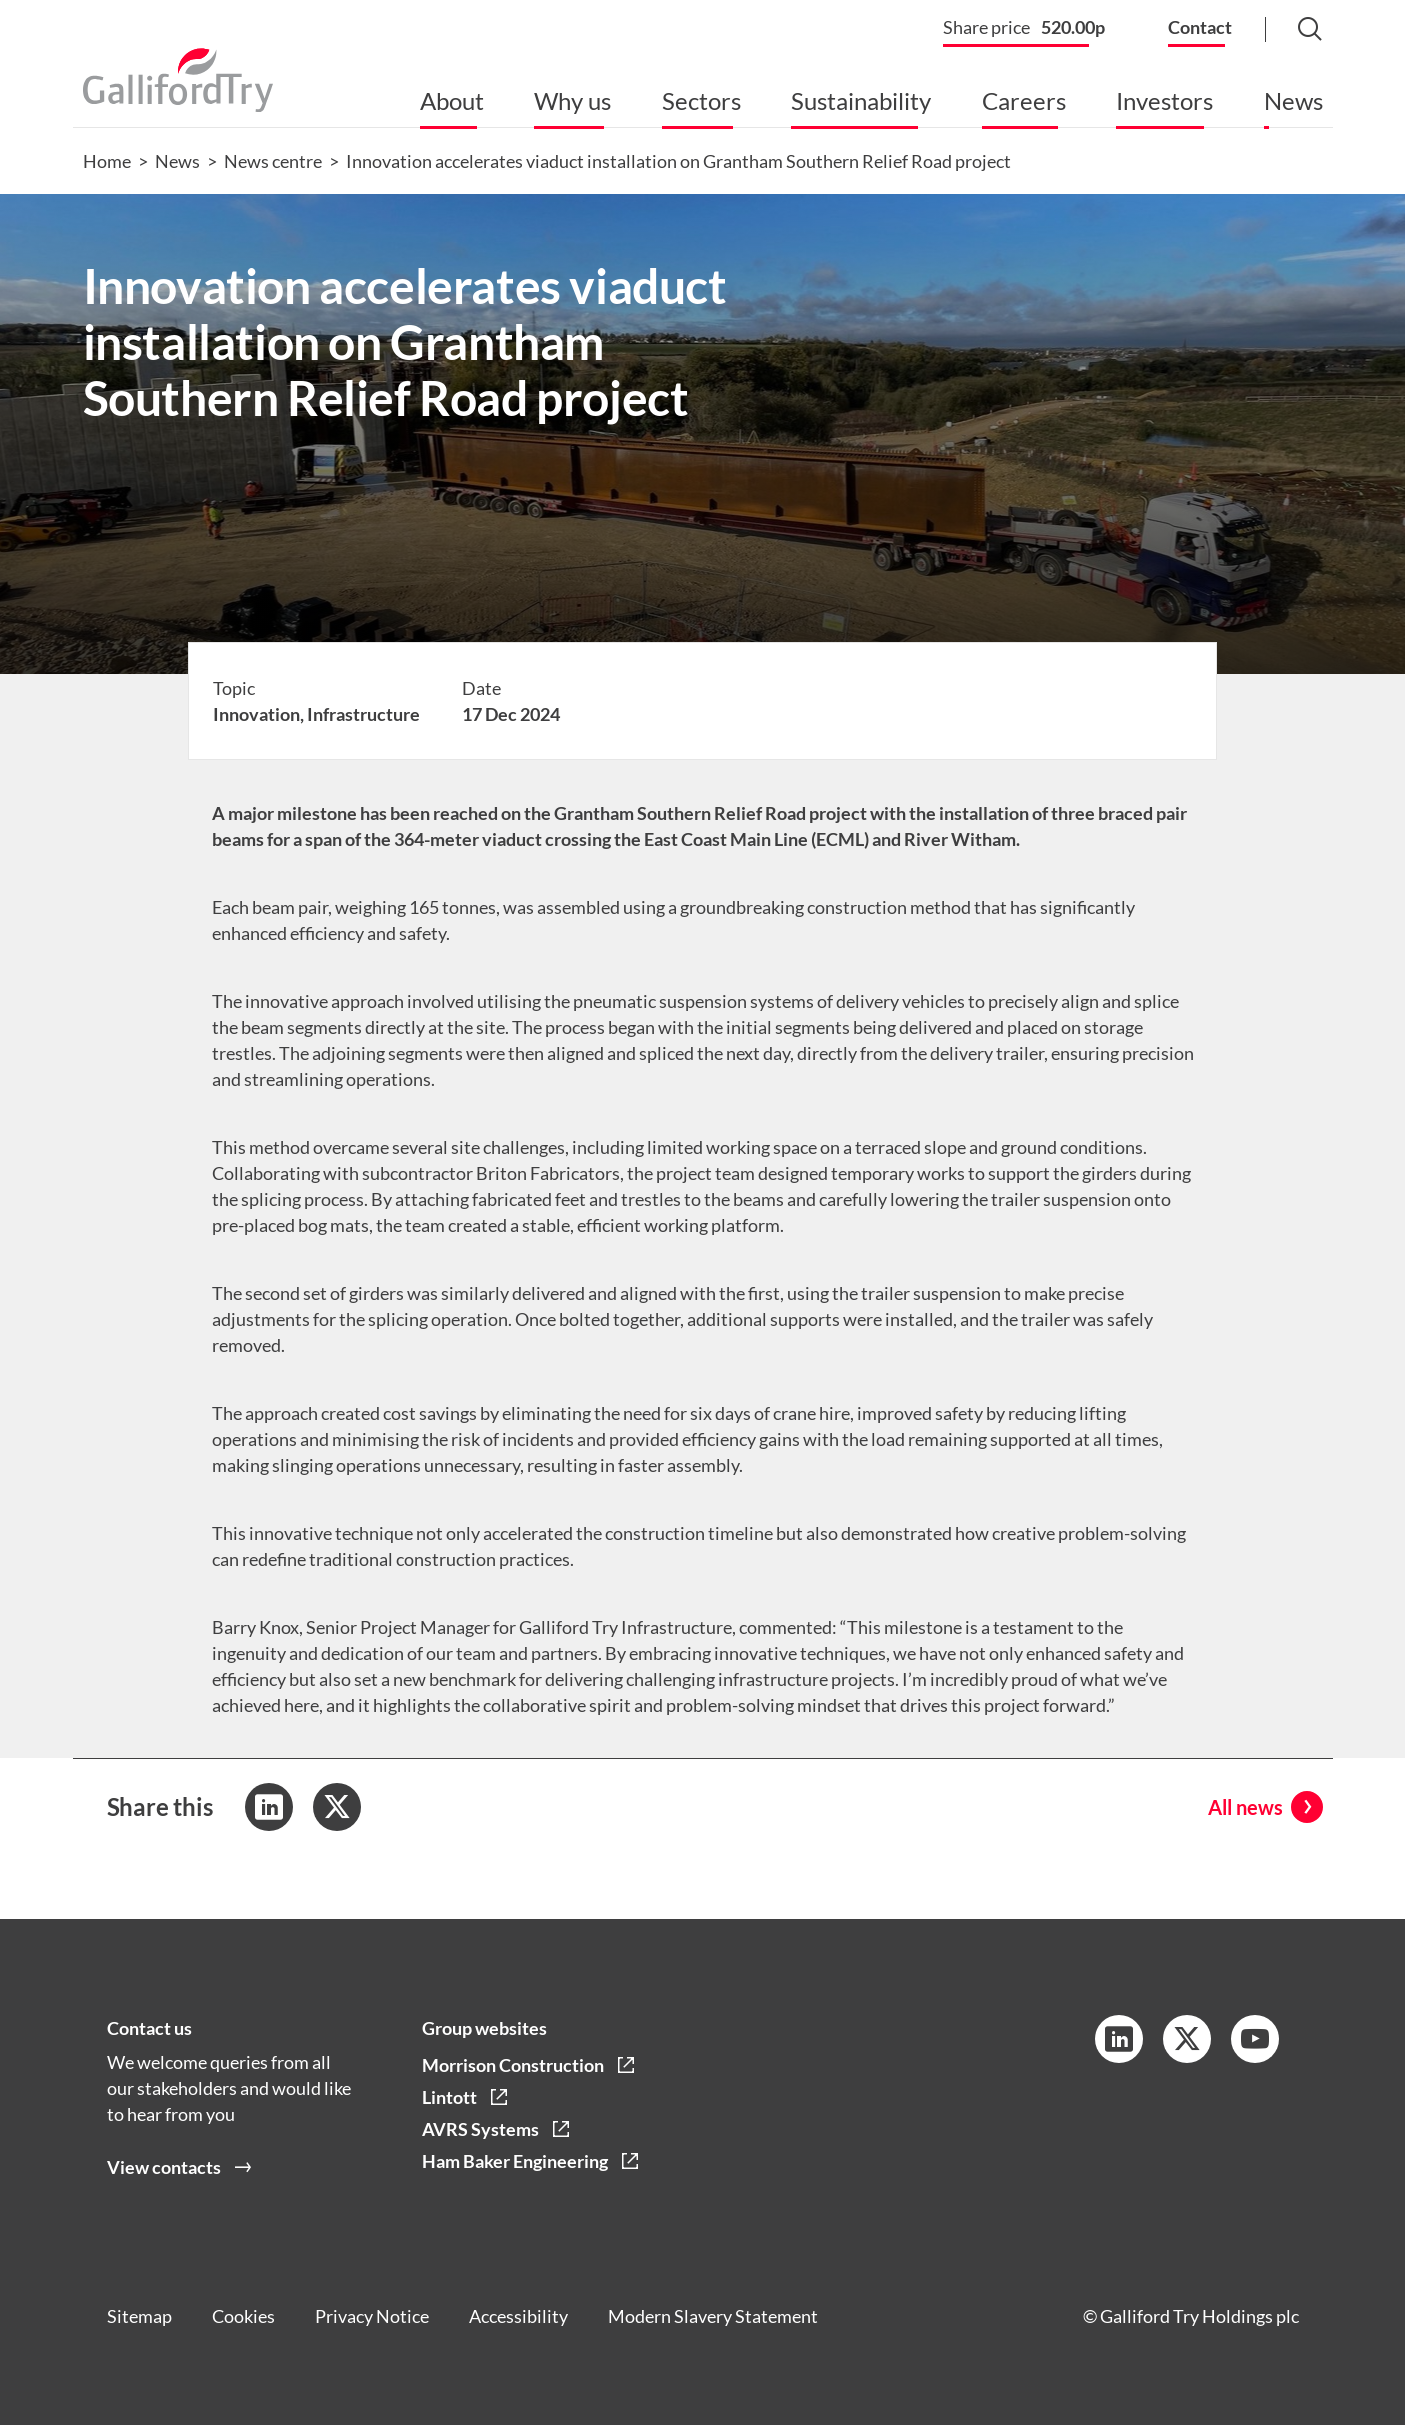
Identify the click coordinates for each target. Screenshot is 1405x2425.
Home (107, 161)
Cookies (243, 2316)
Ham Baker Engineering (515, 2161)
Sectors (701, 100)
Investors (1164, 100)
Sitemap (139, 2316)
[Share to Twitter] (337, 1807)
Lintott (449, 2097)
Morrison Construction (513, 2065)
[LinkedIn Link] (1119, 2039)
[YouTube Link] (1255, 2039)
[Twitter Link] (1187, 2039)
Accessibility (518, 2316)
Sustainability (861, 100)
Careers (1024, 100)
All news (1245, 1807)
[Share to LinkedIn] (269, 1807)
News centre (273, 161)
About (452, 100)
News (1293, 100)
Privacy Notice (372, 2316)
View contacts (164, 2167)
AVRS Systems (480, 2129)
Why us (572, 100)
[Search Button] (1291, 30)
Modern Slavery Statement (713, 2316)
